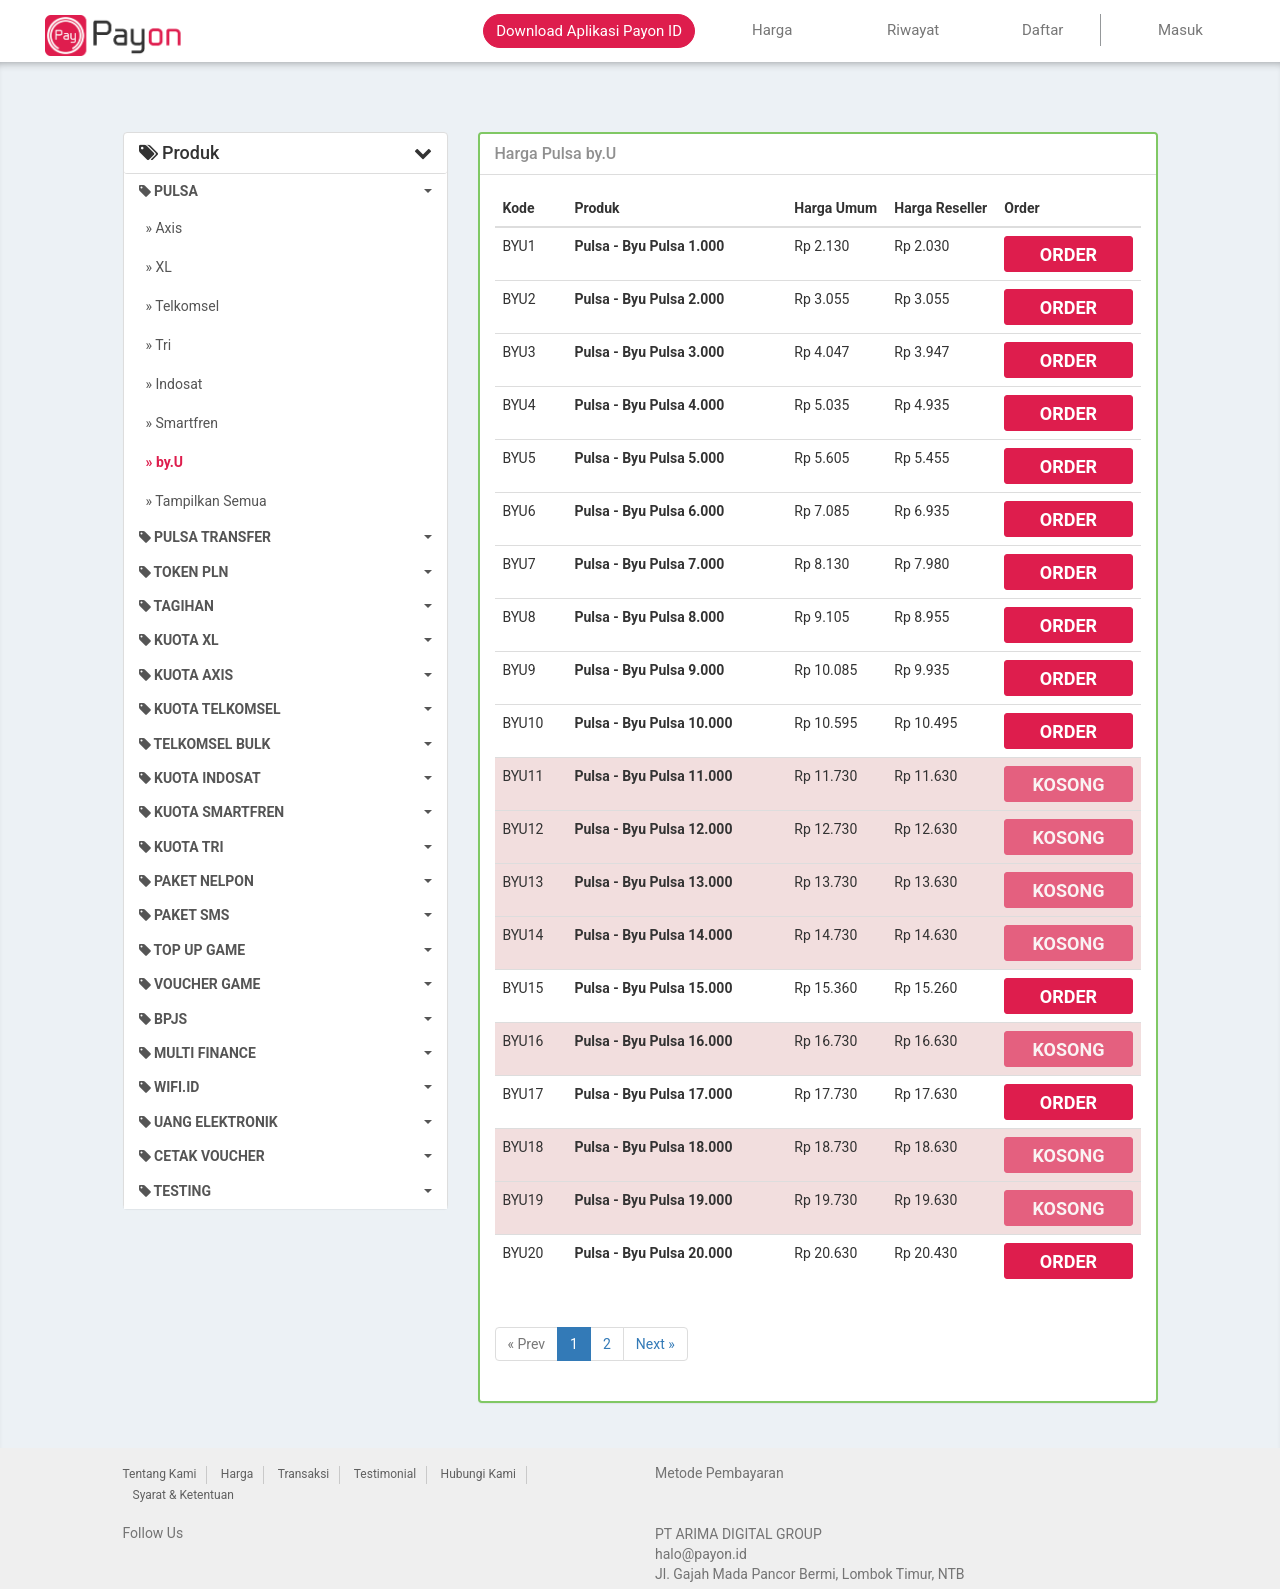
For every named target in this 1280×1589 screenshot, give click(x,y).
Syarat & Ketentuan (183, 1495)
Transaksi (304, 1474)
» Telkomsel (179, 306)
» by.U (161, 462)
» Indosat (171, 384)
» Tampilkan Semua (203, 501)
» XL (155, 267)
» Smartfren (179, 423)
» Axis (161, 228)
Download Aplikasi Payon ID (589, 31)
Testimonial (385, 1474)
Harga (237, 1474)
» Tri (155, 345)
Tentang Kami (160, 1474)
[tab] (818, 154)
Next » (655, 1344)
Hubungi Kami (478, 1474)
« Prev (527, 1344)
